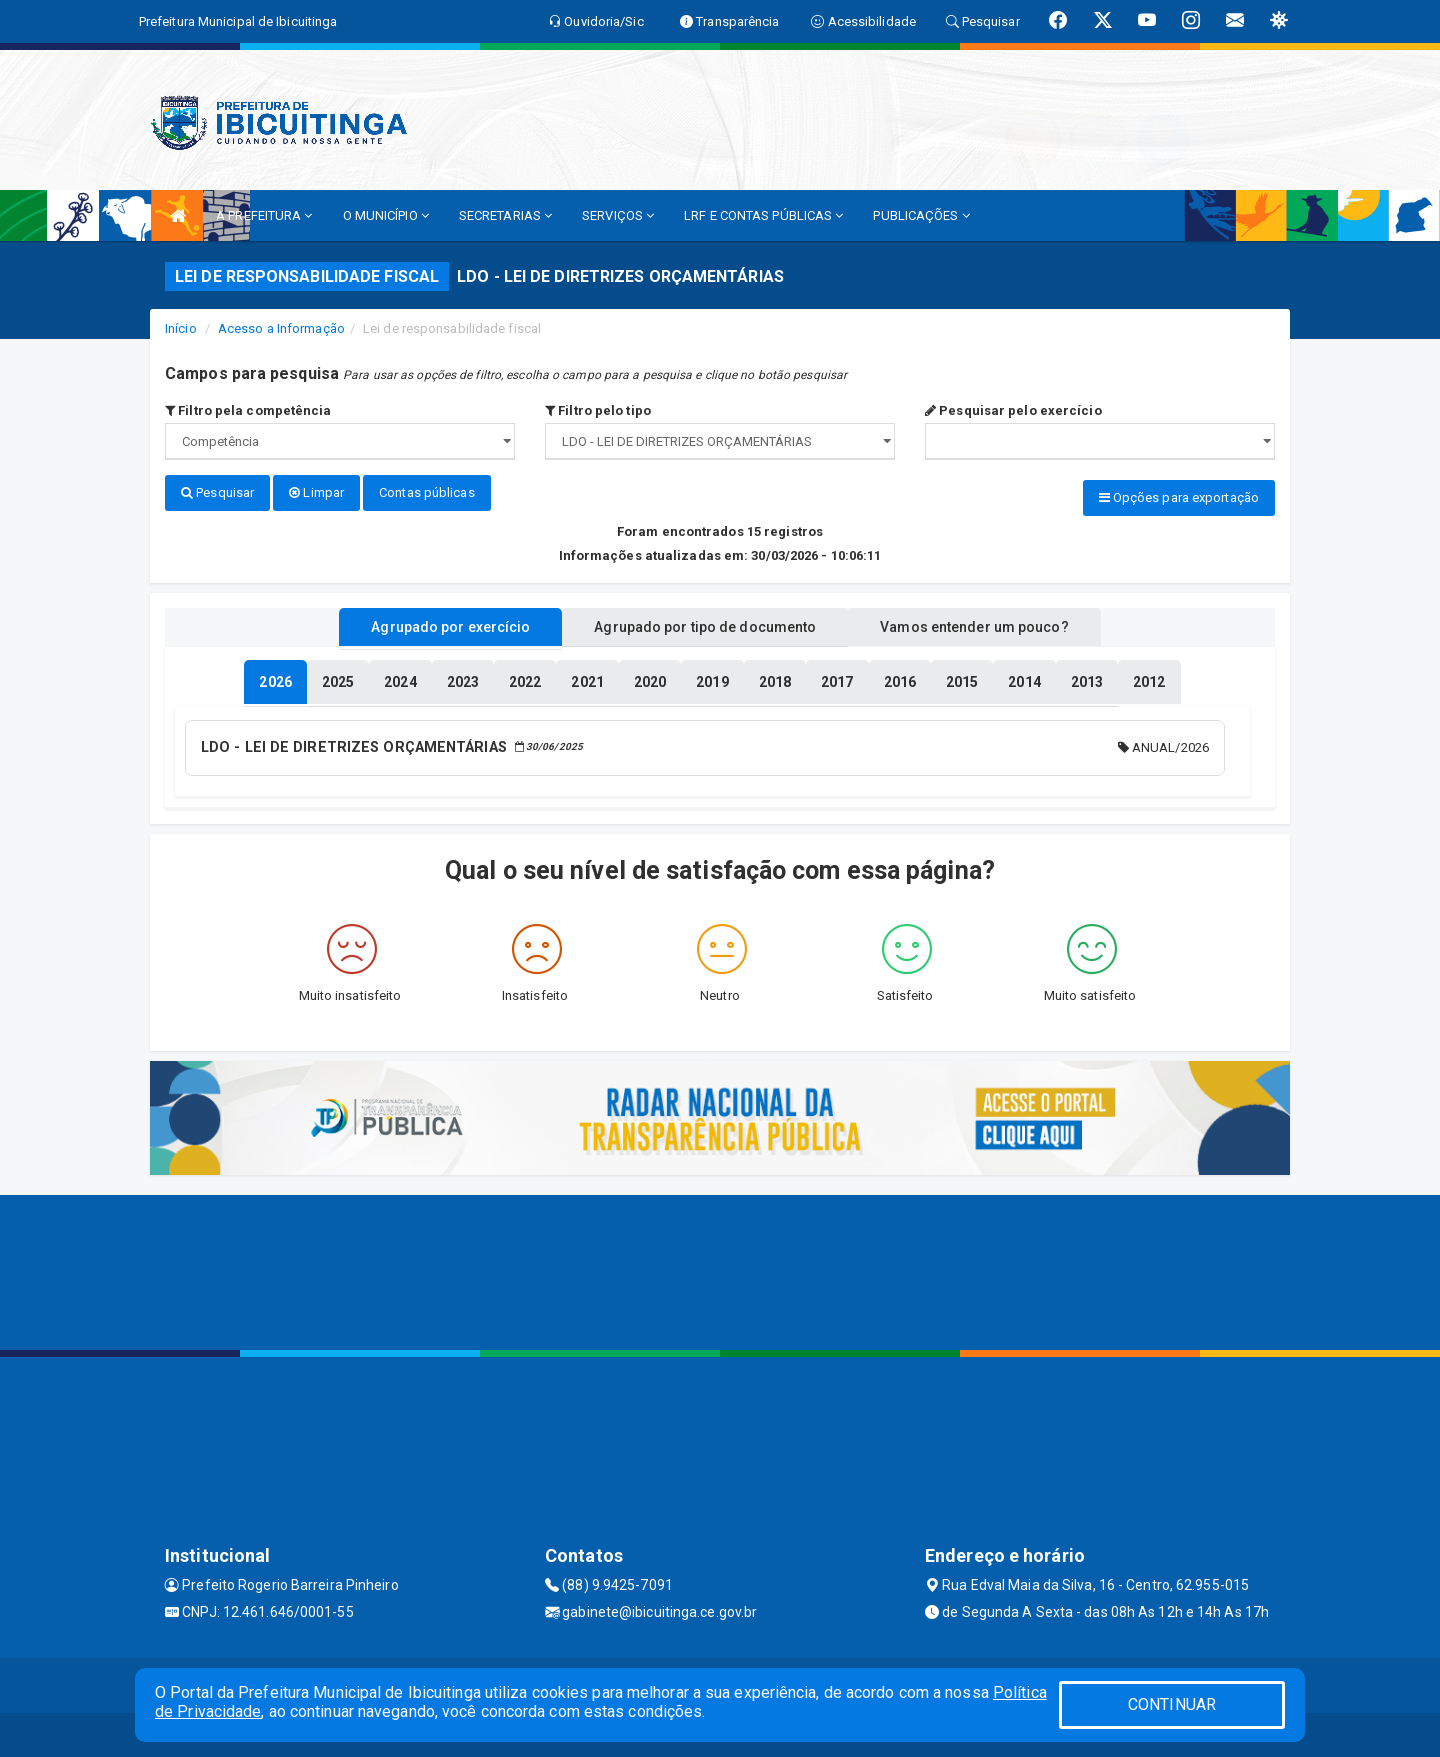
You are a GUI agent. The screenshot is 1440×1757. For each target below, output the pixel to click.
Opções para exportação (1179, 497)
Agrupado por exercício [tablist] (430, 623)
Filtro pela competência (248, 410)
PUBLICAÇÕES (921, 215)
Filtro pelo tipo (598, 410)
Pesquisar (217, 492)
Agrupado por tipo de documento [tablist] (705, 623)
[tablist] (275, 678)
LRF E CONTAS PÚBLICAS (763, 215)
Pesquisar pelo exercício (1013, 410)
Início (181, 328)
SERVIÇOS (618, 215)
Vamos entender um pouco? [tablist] (994, 623)
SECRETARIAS (505, 215)
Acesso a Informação (281, 328)
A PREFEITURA (264, 215)
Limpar (316, 492)
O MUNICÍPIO (386, 215)
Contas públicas (427, 492)
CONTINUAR (1172, 1704)
